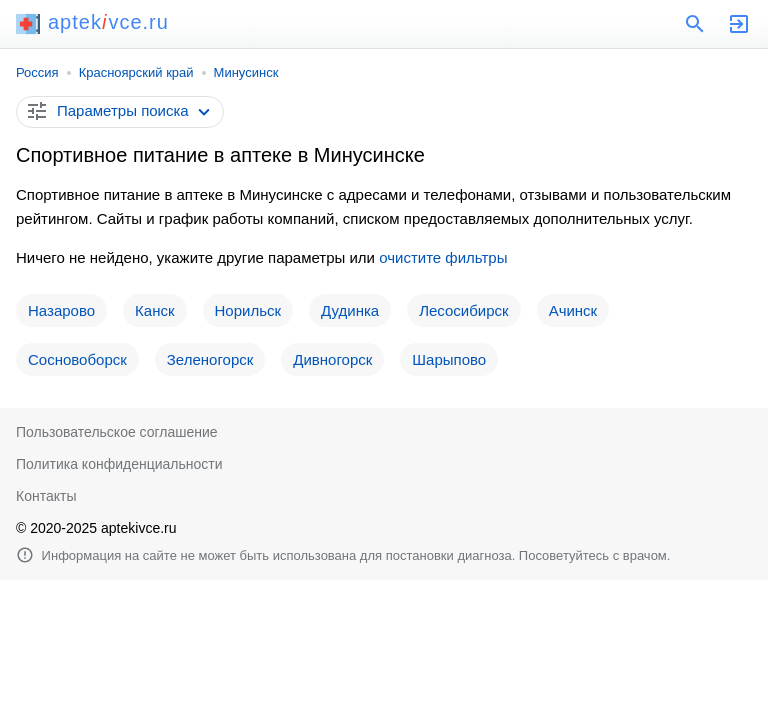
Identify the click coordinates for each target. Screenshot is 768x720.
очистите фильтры (443, 257)
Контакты (46, 496)
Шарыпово (449, 359)
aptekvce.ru (92, 22)
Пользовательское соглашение (117, 432)
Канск (154, 310)
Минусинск (246, 72)
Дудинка (350, 310)
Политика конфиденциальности (119, 464)
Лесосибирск (463, 310)
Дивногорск (332, 359)
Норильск (248, 310)
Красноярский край (136, 72)
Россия (37, 72)
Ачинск (573, 310)
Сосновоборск (77, 359)
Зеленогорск (210, 359)
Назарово (61, 310)
